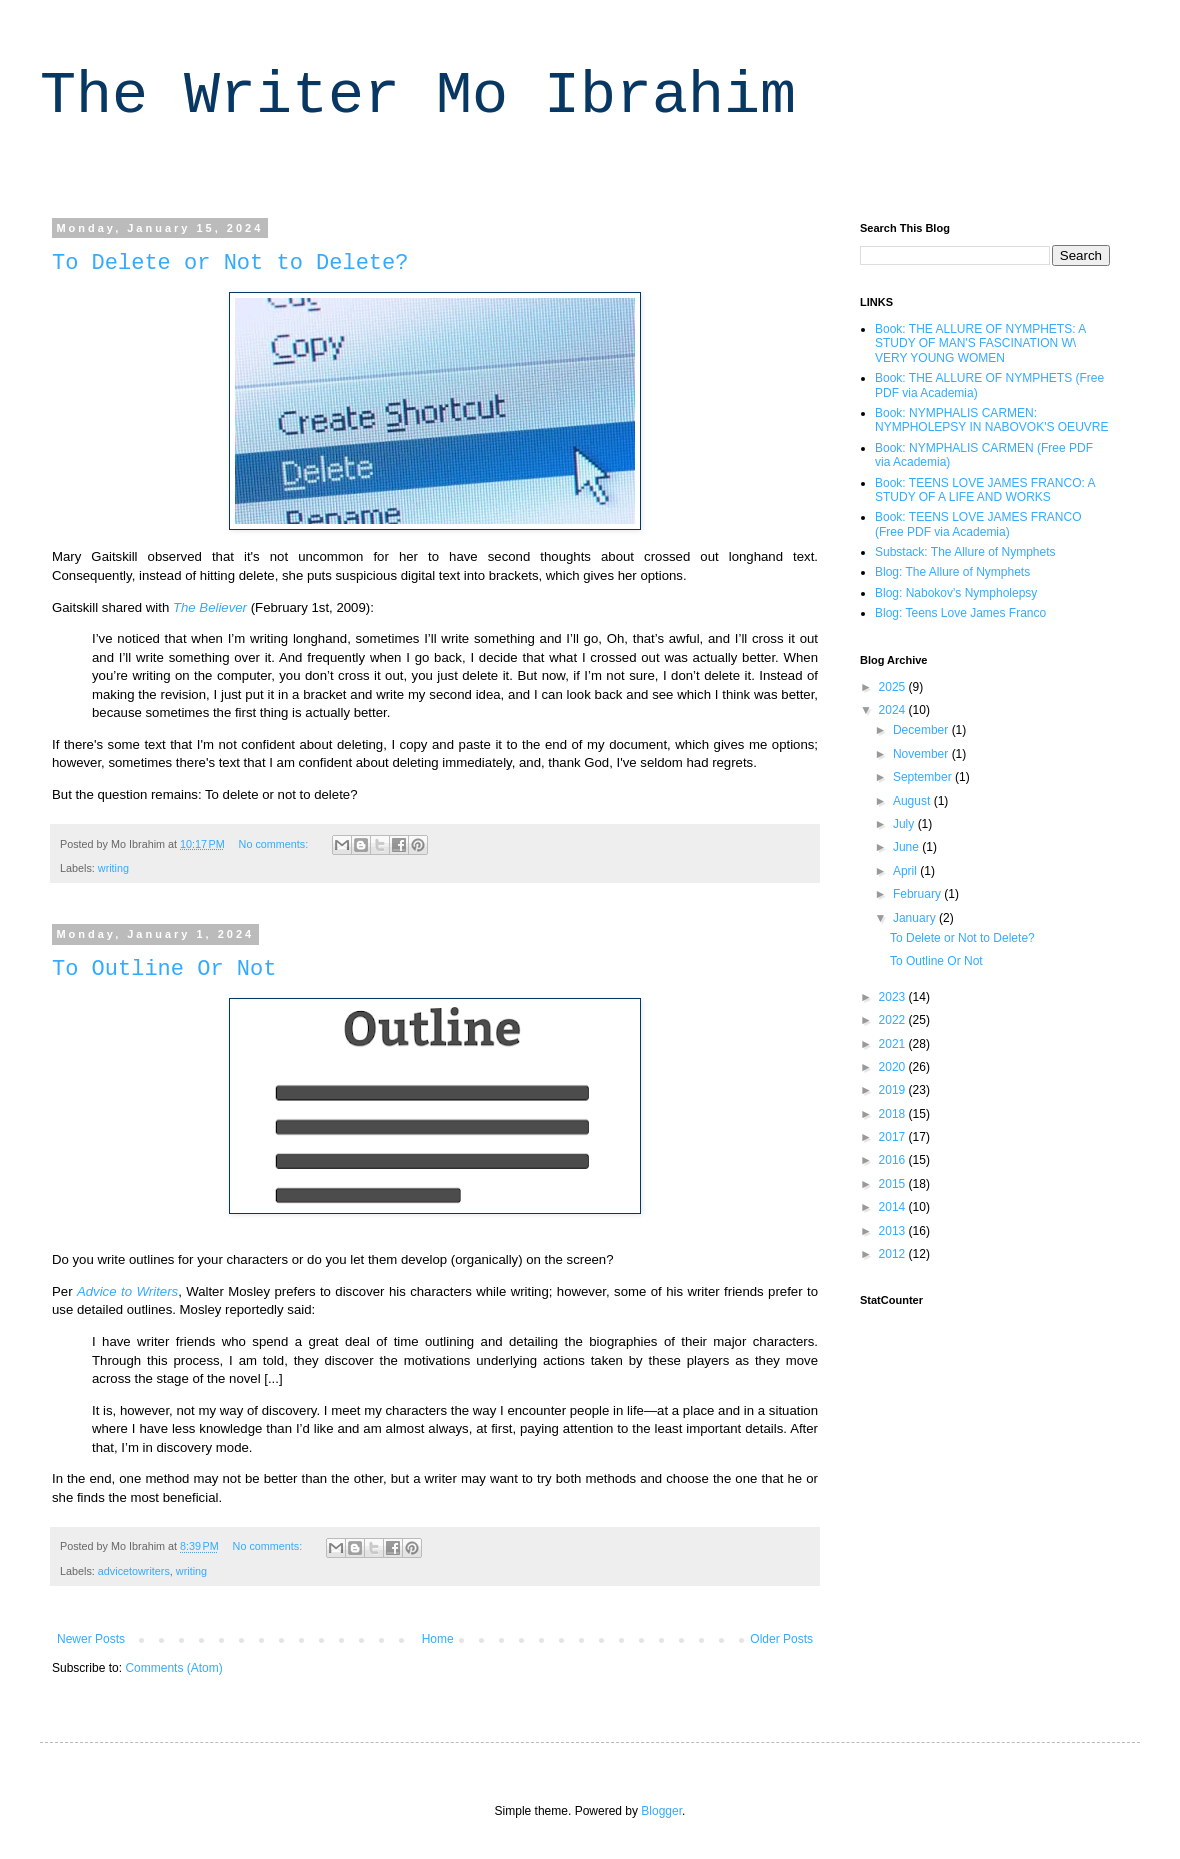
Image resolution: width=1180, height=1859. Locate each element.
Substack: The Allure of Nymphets (965, 552)
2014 (894, 1207)
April (906, 871)
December (922, 730)
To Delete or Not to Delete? (230, 263)
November (922, 754)
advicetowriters (134, 1571)
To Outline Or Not (164, 969)
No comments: (275, 844)
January (916, 918)
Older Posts (781, 1639)
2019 (894, 1090)
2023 (894, 997)
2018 (894, 1114)
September (924, 777)
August (913, 801)
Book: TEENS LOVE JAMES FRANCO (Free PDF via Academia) (978, 524)
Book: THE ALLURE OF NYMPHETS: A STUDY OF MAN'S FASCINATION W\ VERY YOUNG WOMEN (980, 343)
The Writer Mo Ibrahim (418, 96)
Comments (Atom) (173, 1668)
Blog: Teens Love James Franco (960, 613)
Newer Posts (91, 1639)
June (907, 847)
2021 (894, 1044)
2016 (894, 1160)
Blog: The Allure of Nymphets (952, 572)
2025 (894, 687)
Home (438, 1639)
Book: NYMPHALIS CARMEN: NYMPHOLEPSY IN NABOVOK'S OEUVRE (991, 420)
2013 (894, 1231)
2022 (894, 1020)
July (905, 824)
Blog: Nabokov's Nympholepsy (956, 593)
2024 (894, 710)
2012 (894, 1254)
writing (113, 868)
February (918, 894)
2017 (894, 1137)
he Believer (214, 607)
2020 (894, 1067)
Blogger (661, 1811)
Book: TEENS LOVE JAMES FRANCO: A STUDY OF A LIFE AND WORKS (985, 490)
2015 (894, 1184)
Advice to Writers (127, 1291)
